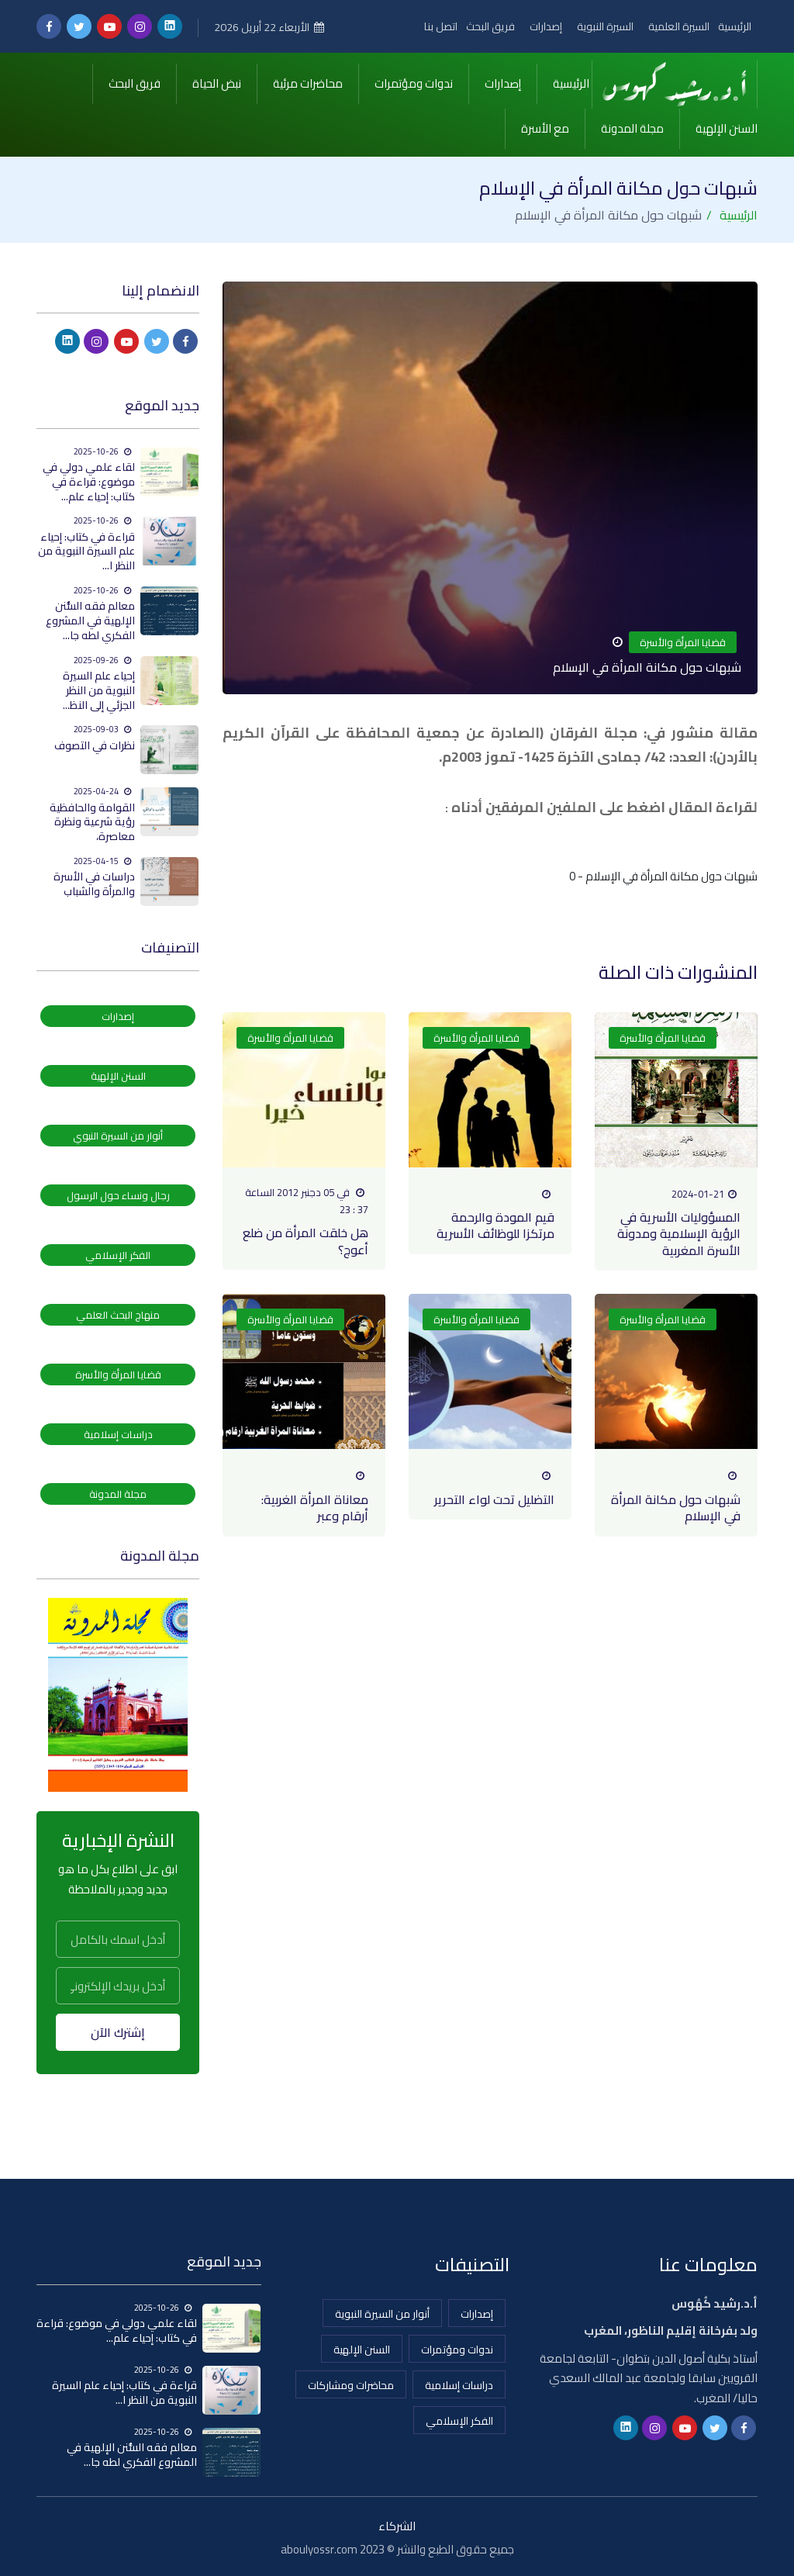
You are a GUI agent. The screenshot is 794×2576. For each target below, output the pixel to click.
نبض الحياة (216, 82)
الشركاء (397, 2523)
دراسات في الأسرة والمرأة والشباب (94, 880)
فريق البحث (486, 26)
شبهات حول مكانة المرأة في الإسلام (675, 1504)
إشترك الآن (118, 2029)
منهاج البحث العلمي (118, 1311)
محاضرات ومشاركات (351, 2382)
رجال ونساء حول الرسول (118, 1192)
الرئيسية (734, 26)
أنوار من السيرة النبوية (382, 2311)
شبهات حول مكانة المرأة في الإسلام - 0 (663, 873)
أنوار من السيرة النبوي (118, 1132)
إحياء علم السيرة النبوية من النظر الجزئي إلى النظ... (99, 686)
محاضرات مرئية (308, 82)
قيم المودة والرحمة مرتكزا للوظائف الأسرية (495, 1222)
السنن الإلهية (727, 127)
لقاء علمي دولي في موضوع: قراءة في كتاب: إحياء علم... (89, 478)
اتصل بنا (435, 26)
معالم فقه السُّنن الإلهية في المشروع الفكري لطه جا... (90, 617)
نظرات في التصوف (94, 742)
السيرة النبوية (602, 26)
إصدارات (542, 26)
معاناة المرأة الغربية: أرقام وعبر (314, 1504)
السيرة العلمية (677, 26)
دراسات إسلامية (118, 1431)
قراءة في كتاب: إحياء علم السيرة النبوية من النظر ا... (86, 548)
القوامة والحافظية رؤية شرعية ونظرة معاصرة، (92, 818)
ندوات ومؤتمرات (414, 82)
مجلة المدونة (632, 127)
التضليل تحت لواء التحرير (494, 1496)
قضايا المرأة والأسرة (683, 639)
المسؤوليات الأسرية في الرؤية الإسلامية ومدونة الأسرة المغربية (678, 1230)
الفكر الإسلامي (117, 1252)
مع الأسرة (545, 127)
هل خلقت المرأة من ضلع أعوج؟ (305, 1237)
